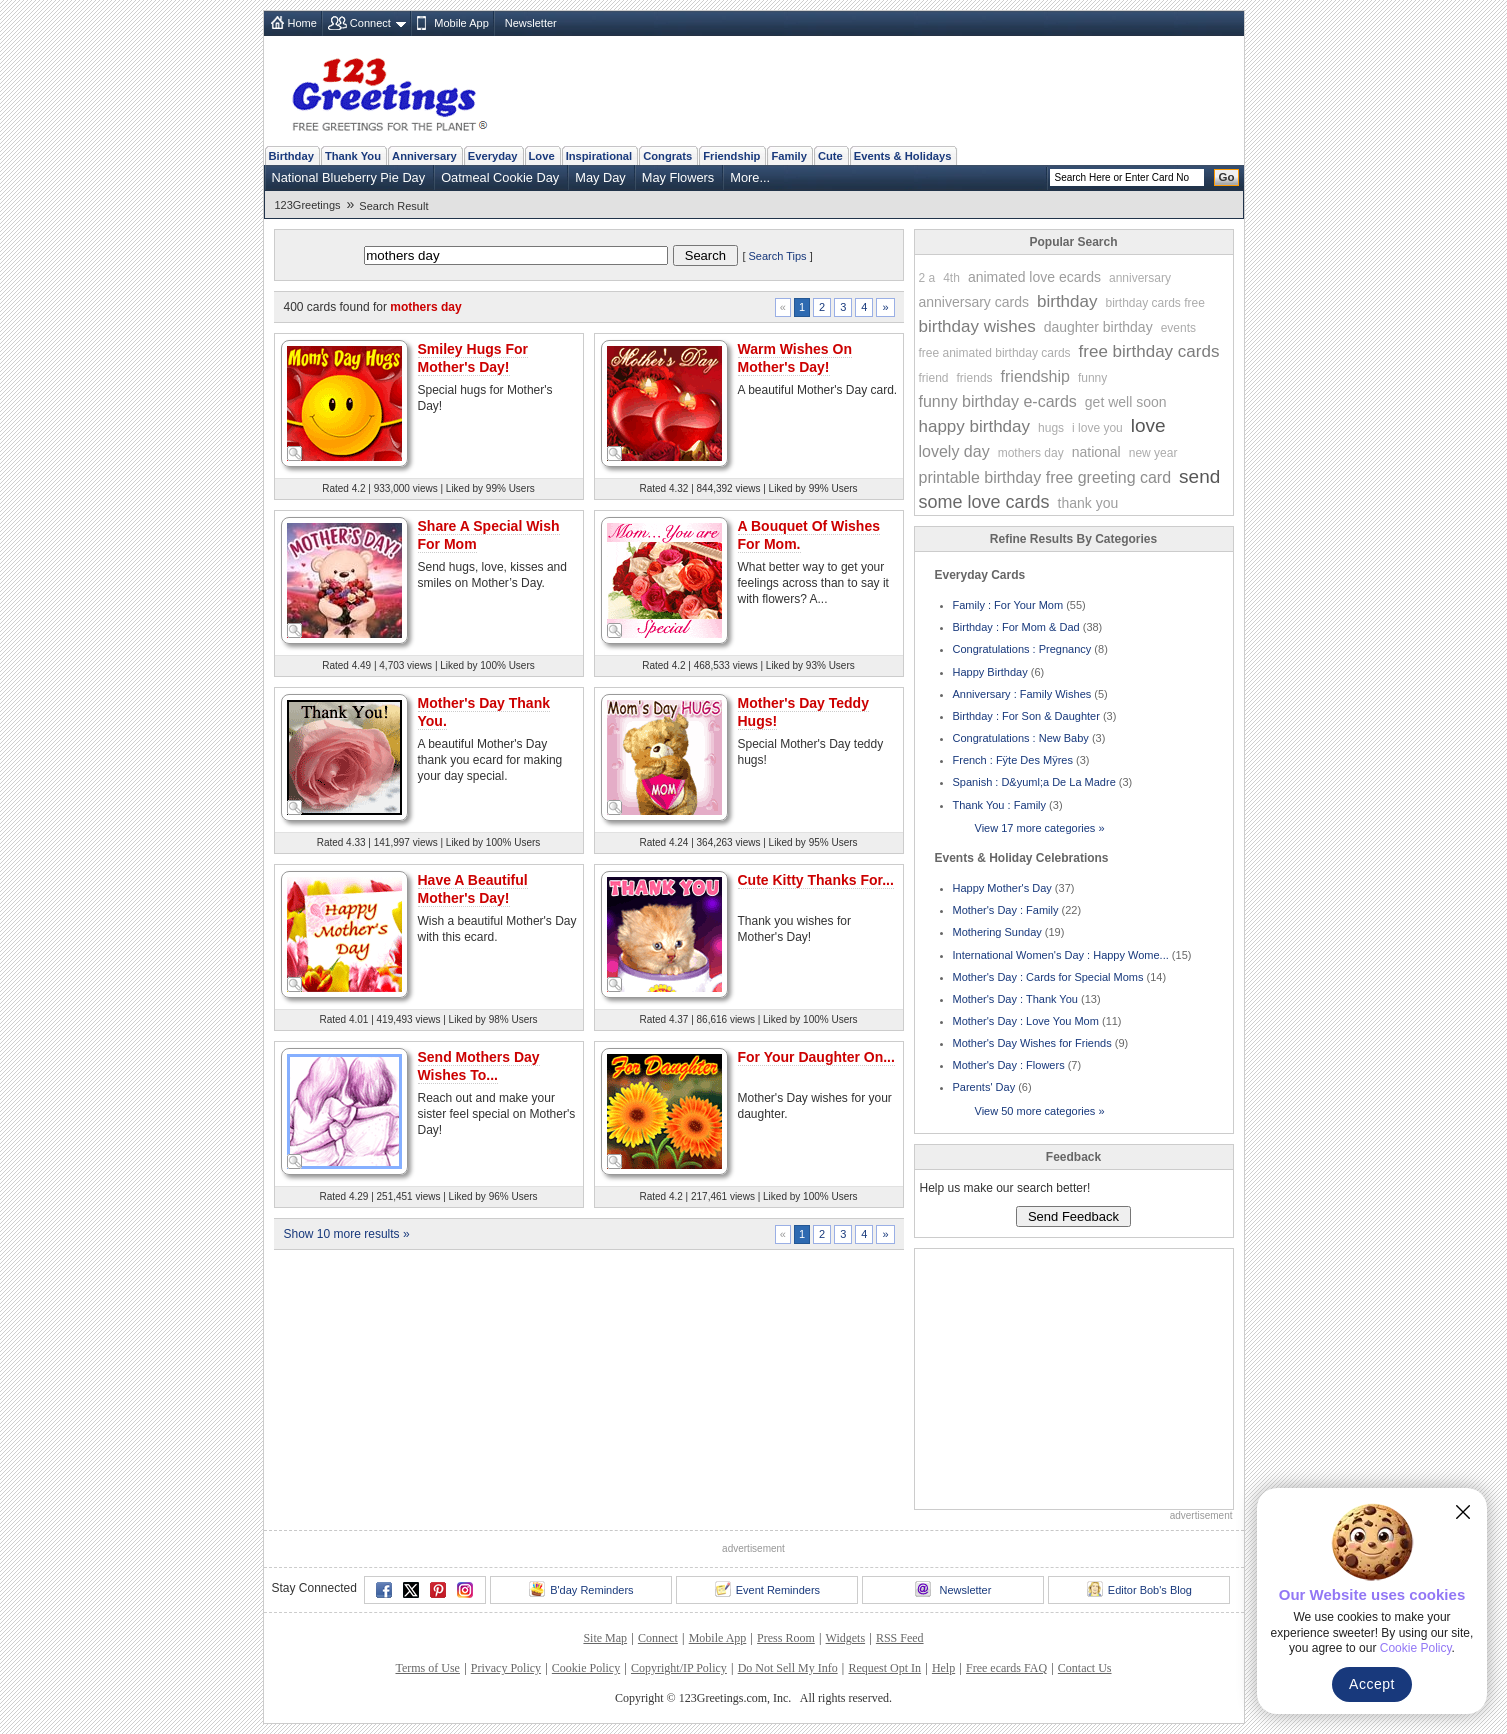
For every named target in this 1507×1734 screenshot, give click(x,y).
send (1199, 476)
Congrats (667, 156)
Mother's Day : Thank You (1015, 999)
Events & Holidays (903, 156)
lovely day (954, 451)
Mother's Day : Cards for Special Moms (1048, 977)
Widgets (846, 1638)
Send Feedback (1073, 1216)
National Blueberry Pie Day (349, 177)
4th (951, 278)
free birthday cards (1149, 351)
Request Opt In (884, 1668)
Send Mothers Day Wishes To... (479, 1066)
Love (542, 156)
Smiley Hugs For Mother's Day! (473, 358)
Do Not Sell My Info (788, 1668)
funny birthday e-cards (998, 401)
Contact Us (1085, 1668)
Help (943, 1668)
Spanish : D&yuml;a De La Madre (1034, 782)
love (1148, 425)
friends (975, 378)
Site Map (605, 1638)
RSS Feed (900, 1638)
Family (788, 156)
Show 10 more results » (347, 1234)
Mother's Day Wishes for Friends (1032, 1043)
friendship (1035, 376)
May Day (600, 177)
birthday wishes (977, 326)
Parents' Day (984, 1087)
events (1178, 328)
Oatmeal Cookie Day (500, 177)
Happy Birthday (990, 672)
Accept (1372, 1684)
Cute (830, 156)
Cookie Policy (586, 1668)
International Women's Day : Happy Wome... (1061, 955)
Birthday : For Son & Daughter (1026, 716)
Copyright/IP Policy (679, 1668)
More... (750, 177)
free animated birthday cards (995, 353)
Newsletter (531, 23)
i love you (1097, 428)
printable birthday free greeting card (1045, 477)
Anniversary (424, 156)
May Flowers (678, 177)
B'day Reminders (581, 1589)
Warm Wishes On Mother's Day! (795, 358)
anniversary (1140, 278)
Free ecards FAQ (1006, 1668)
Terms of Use (427, 1668)
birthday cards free (1154, 303)
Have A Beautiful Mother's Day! (473, 889)
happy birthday (975, 426)
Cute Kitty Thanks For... (816, 880)
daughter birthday (1098, 327)
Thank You (353, 156)
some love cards (984, 502)
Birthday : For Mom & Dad (1016, 627)
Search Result (393, 206)
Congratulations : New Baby (1021, 738)
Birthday (291, 156)
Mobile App (461, 23)
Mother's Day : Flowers (1009, 1065)
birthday (1067, 301)
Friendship (731, 156)
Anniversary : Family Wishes (1022, 694)
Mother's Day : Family (1006, 910)
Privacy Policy (506, 1668)
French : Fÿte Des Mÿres (1013, 760)
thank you (1088, 503)
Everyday (493, 156)
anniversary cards (974, 302)
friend (934, 378)
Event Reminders (767, 1589)
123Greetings (308, 205)
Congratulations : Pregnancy (1022, 649)
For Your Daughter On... (816, 1057)
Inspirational (599, 156)
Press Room (786, 1638)
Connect (370, 23)
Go (1227, 177)
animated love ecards (1034, 277)
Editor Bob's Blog (1139, 1589)
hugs (1051, 428)
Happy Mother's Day (1002, 888)
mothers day (1031, 453)
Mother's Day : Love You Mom (1026, 1021)
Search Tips (778, 256)
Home (302, 23)
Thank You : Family (1000, 805)
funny (1092, 378)
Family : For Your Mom (1008, 605)
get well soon (1126, 402)
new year (1153, 453)
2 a (927, 278)
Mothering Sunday (997, 932)
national (1096, 452)
